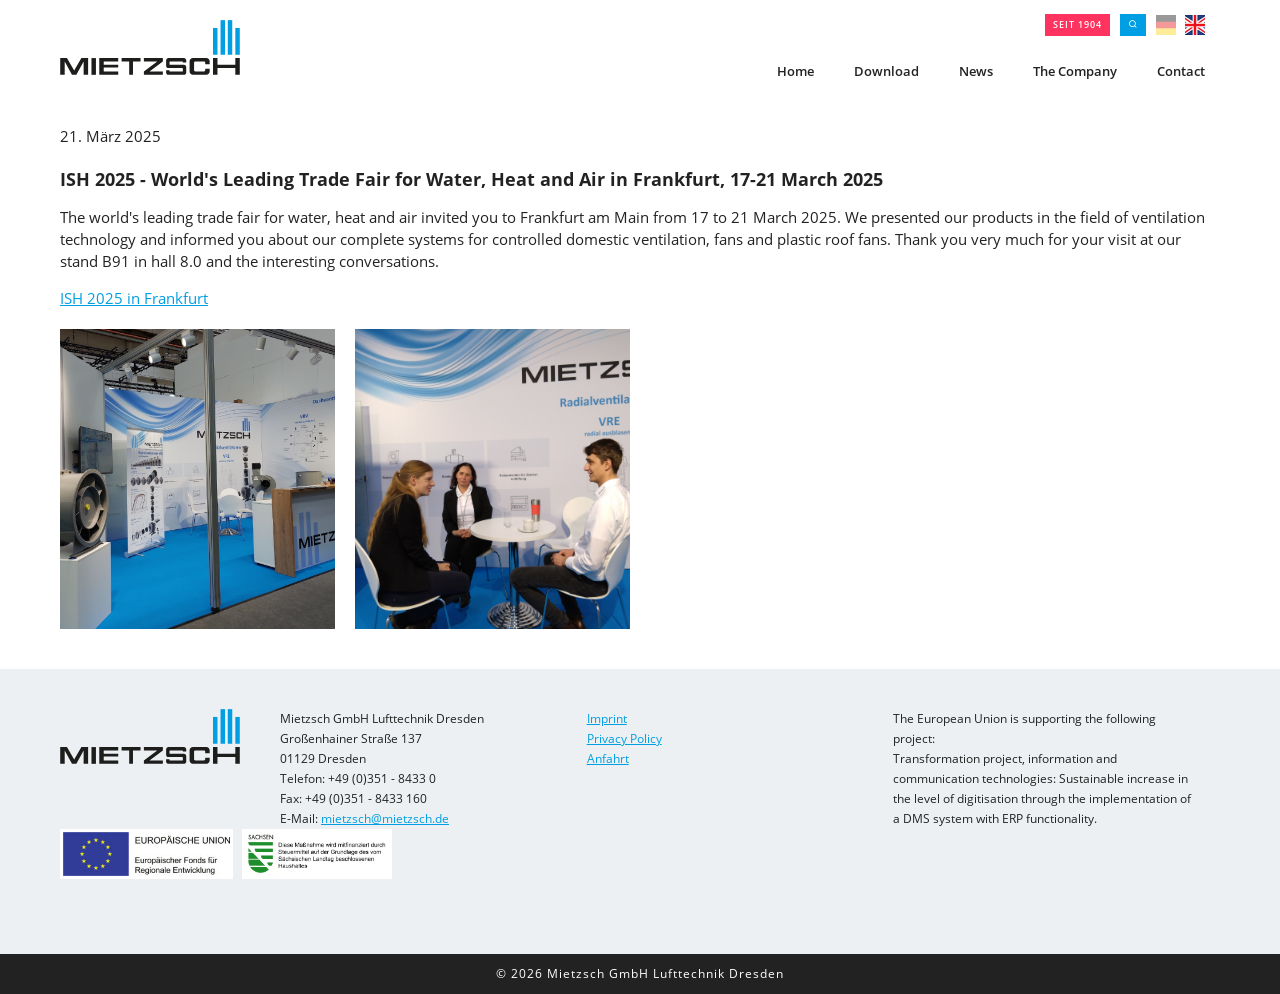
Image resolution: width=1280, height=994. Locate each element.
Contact (1181, 71)
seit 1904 (1077, 24)
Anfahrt (608, 758)
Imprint (607, 718)
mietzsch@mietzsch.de (385, 818)
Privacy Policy (624, 738)
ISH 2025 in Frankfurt (134, 298)
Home (795, 71)
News (976, 71)
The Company (1075, 71)
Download (886, 71)
